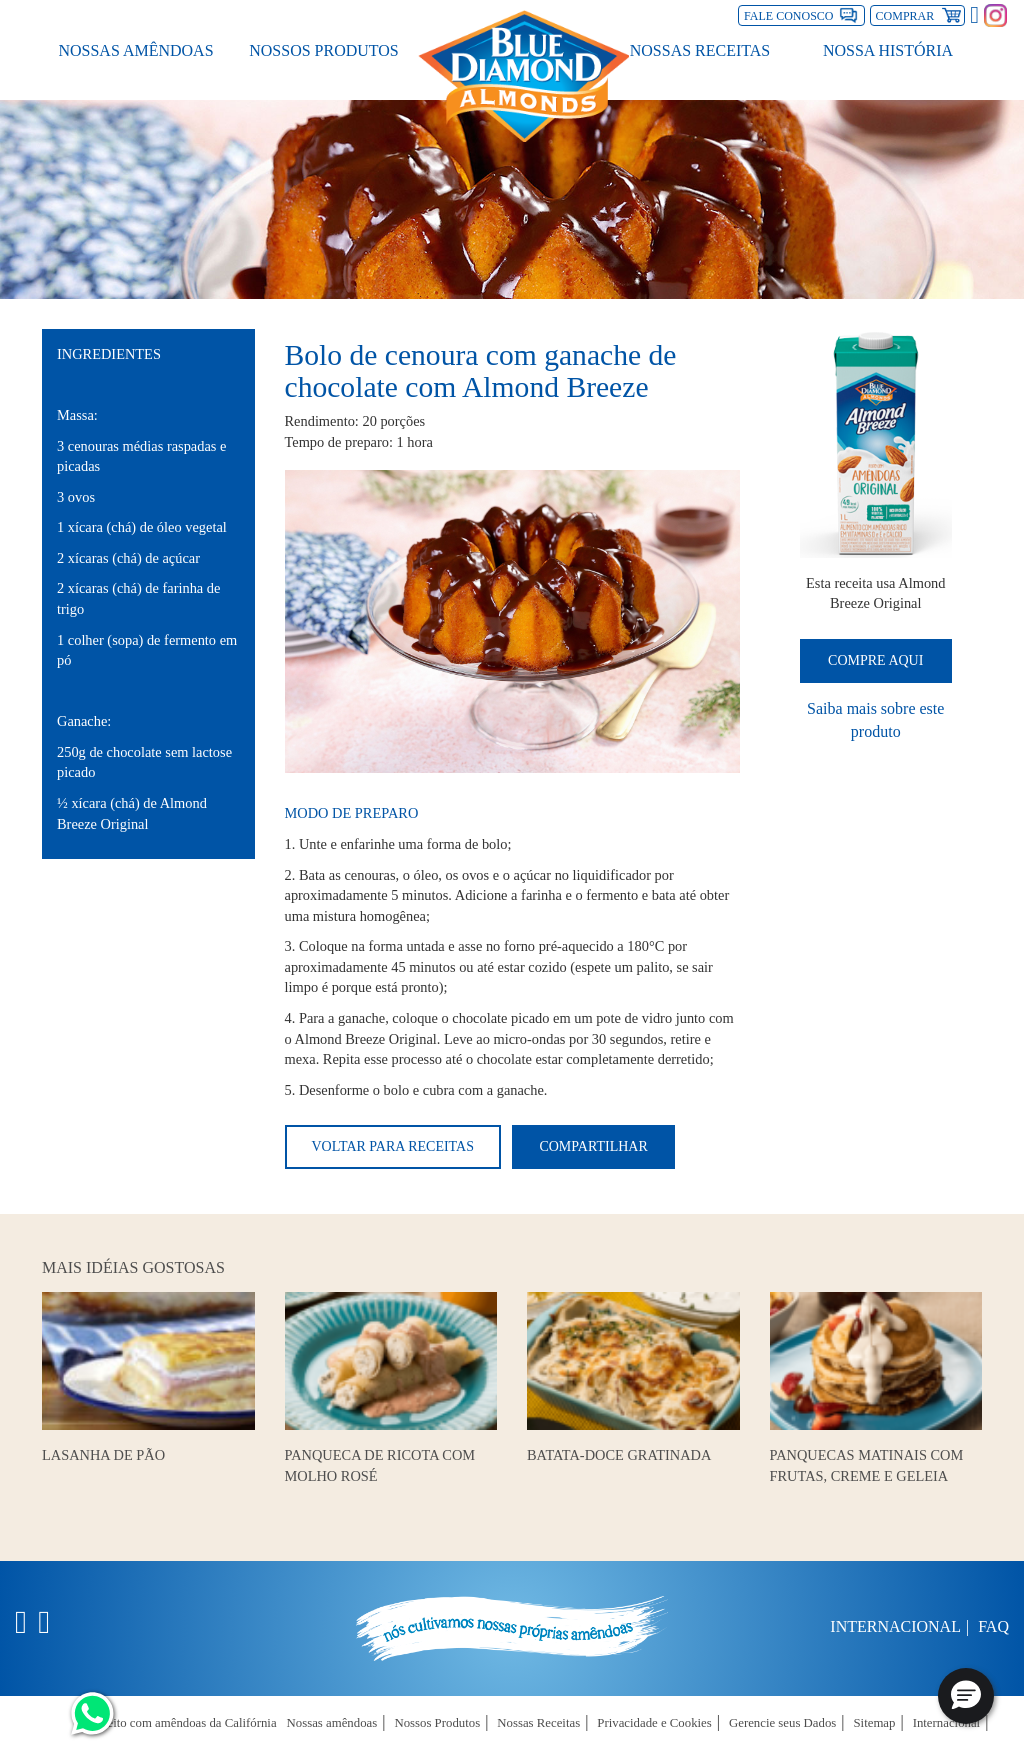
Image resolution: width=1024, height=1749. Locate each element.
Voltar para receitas (393, 1146)
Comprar (921, 14)
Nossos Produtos (324, 50)
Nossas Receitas (700, 50)
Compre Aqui (875, 660)
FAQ (993, 1626)
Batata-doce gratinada (619, 1455)
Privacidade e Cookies (654, 1723)
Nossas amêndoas (135, 50)
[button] (966, 1696)
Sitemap (875, 1723)
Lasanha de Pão (103, 1455)
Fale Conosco (788, 16)
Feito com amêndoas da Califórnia (188, 1723)
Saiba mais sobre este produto (875, 720)
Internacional (895, 1626)
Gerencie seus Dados (782, 1723)
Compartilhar (593, 1146)
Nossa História (888, 50)
